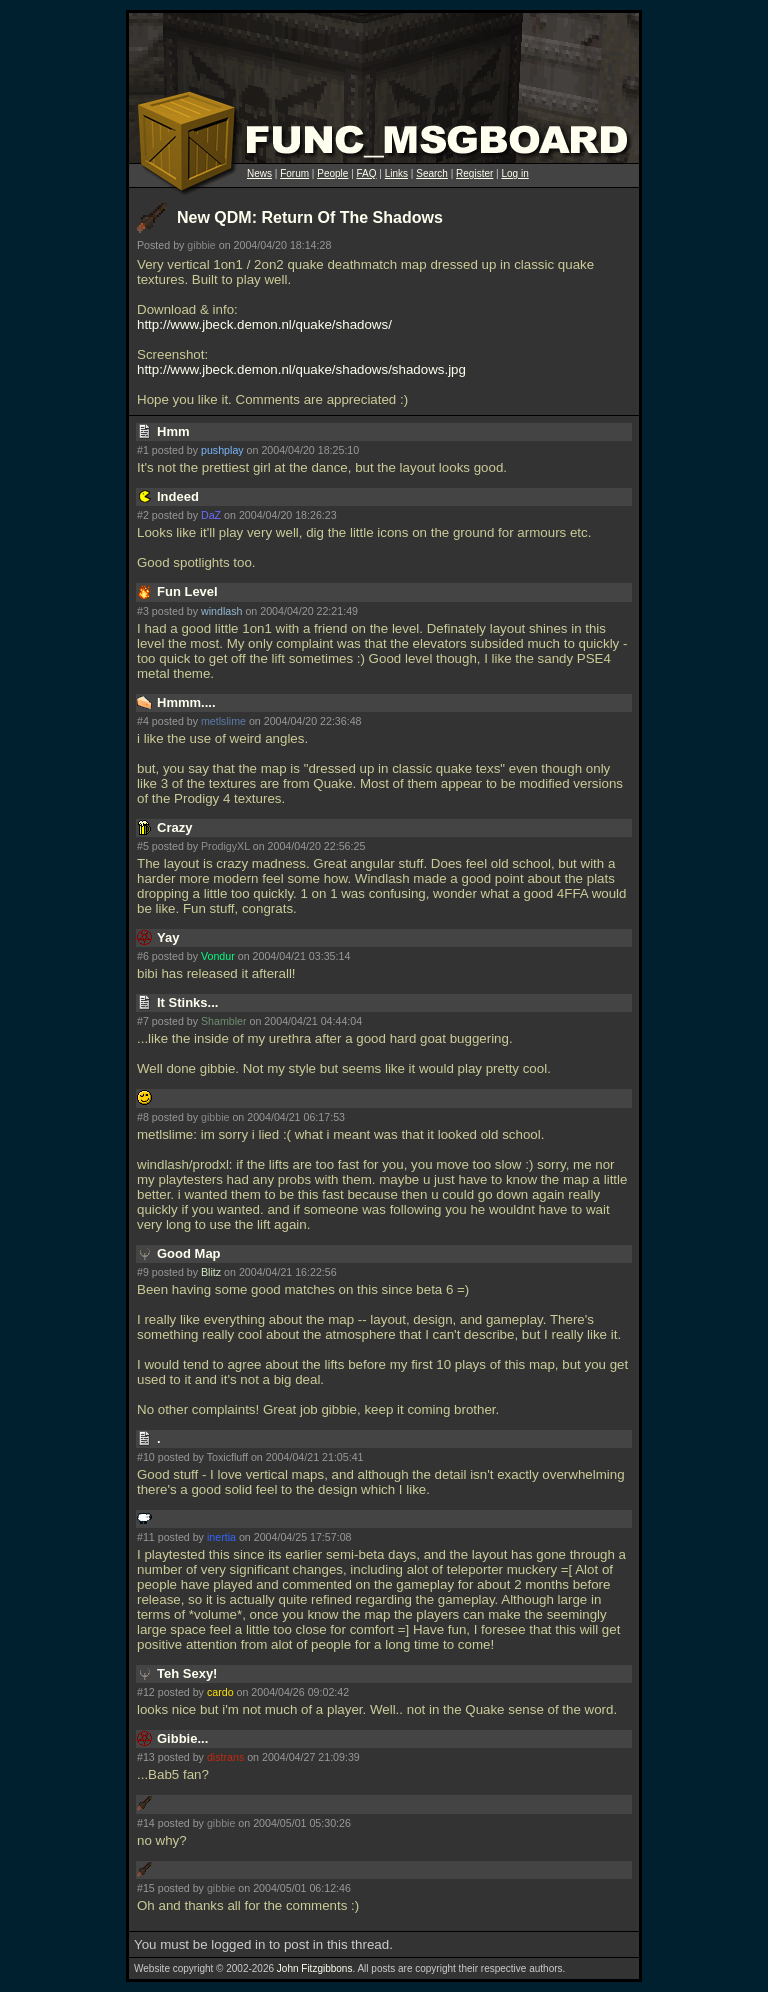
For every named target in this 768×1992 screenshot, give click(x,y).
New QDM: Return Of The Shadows (310, 217)
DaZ (211, 515)
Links (396, 173)
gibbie (201, 245)
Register (474, 173)
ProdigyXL (225, 846)
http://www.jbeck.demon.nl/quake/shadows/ (264, 324)
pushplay (222, 450)
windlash (221, 611)
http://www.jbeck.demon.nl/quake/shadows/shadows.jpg (301, 369)
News (259, 173)
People (332, 173)
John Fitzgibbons (315, 1968)
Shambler (224, 1021)
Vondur (218, 956)
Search (432, 173)
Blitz (211, 1272)
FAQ (367, 173)
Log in (514, 173)
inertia (221, 1537)
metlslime (223, 721)
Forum (294, 173)
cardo (220, 1692)
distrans (225, 1757)
